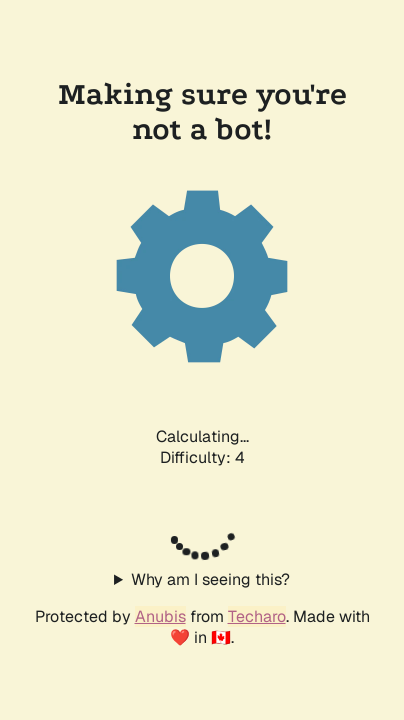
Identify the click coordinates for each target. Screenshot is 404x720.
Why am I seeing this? (210, 579)
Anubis (160, 616)
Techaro (257, 616)
